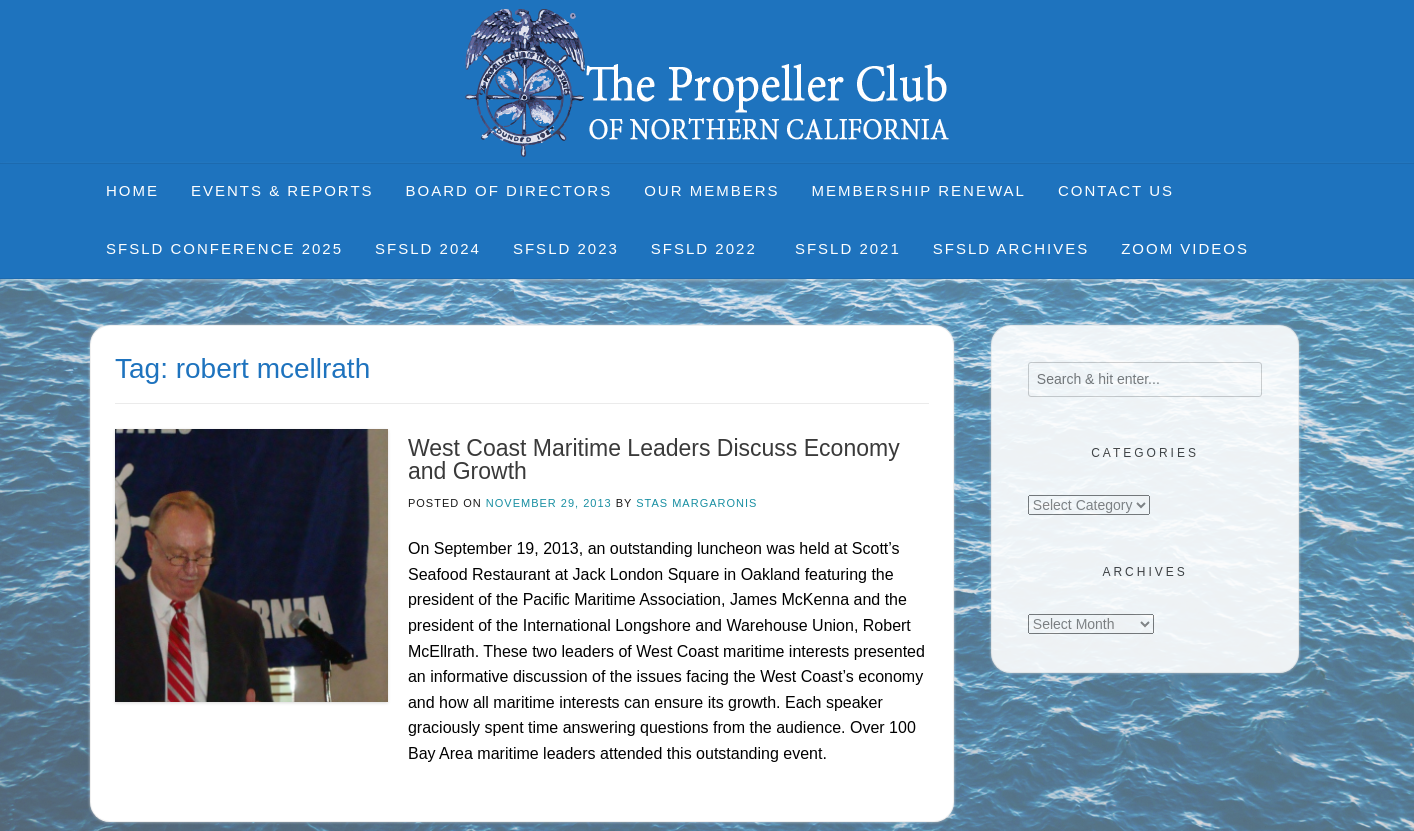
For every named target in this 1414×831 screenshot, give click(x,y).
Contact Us (1116, 190)
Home (132, 190)
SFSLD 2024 (428, 248)
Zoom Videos (1185, 248)
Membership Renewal (919, 190)
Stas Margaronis (696, 503)
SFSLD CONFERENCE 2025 (224, 248)
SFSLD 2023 (566, 248)
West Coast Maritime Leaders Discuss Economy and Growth (654, 459)
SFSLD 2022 (707, 248)
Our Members (711, 190)
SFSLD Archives (1011, 248)
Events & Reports (282, 190)
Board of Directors (509, 190)
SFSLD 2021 (848, 248)
